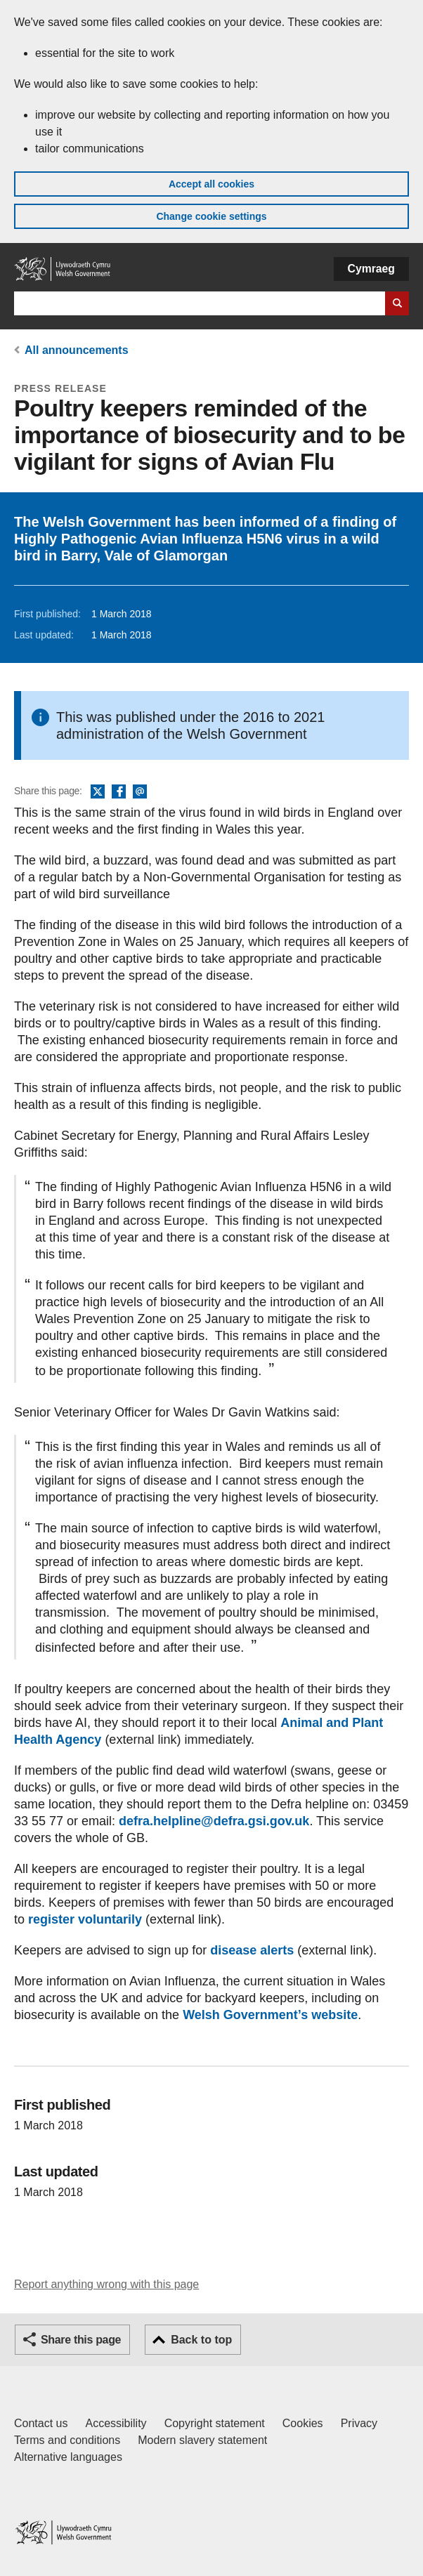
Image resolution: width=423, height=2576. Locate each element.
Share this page (81, 2340)
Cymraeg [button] (371, 269)
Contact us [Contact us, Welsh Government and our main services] (40, 2423)
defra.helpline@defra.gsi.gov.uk (214, 1821)
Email (140, 792)
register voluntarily (85, 1919)
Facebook (119, 792)
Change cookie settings (211, 216)
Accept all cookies (211, 184)
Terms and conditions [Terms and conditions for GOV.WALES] (67, 2440)
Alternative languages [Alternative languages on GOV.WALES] (68, 2457)
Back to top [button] (201, 2340)
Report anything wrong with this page (106, 2284)
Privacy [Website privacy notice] (359, 2423)
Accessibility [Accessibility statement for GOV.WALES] (115, 2423)
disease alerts (252, 1950)
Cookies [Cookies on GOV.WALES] (302, 2423)
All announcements (77, 350)
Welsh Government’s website (270, 2015)
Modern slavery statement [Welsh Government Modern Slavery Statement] (202, 2440)
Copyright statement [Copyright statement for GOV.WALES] (214, 2423)
